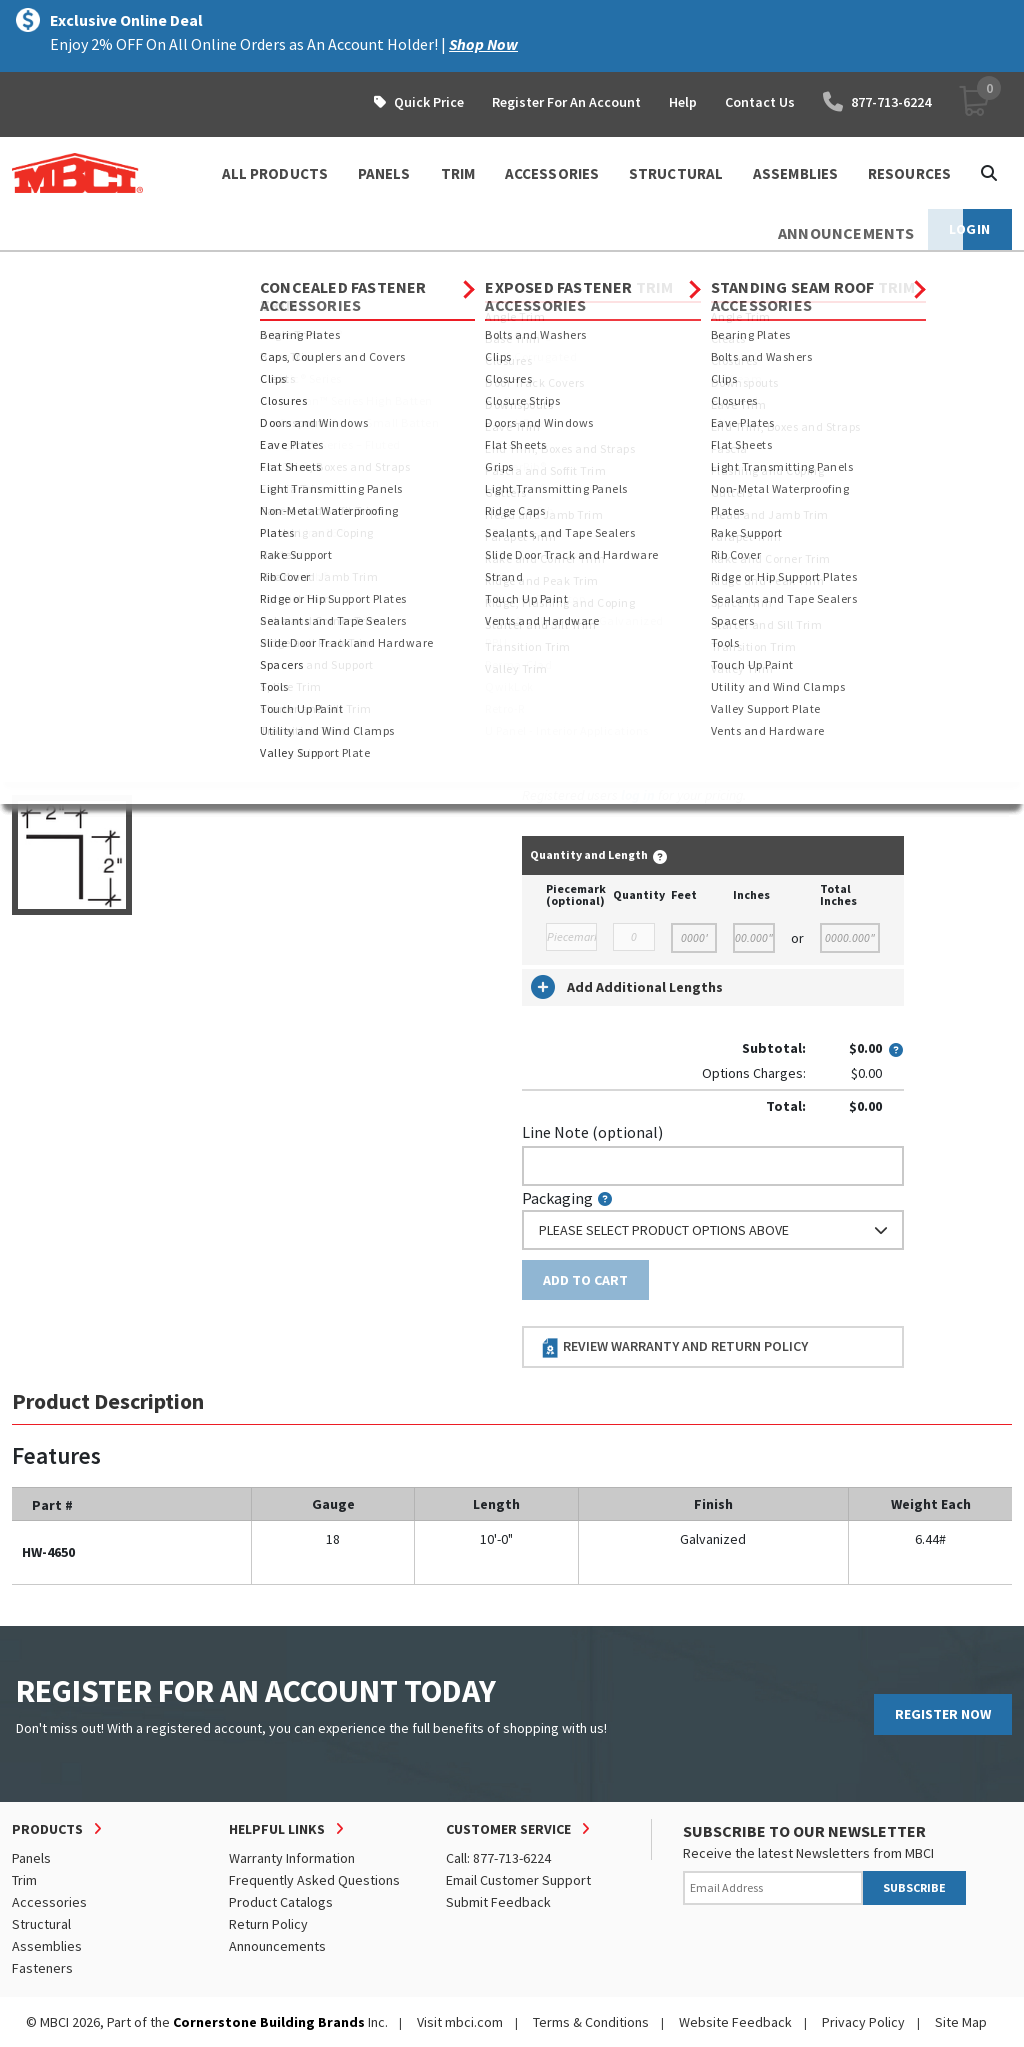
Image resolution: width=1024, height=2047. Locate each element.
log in (638, 795)
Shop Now (483, 44)
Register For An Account (566, 102)
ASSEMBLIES (795, 173)
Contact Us (760, 102)
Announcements (277, 1946)
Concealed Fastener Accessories (358, 270)
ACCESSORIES (552, 173)
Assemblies (47, 1946)
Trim (24, 1880)
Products (98, 270)
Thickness (556, 539)
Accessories (192, 270)
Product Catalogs (281, 1902)
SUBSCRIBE (914, 1887)
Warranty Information (292, 1858)
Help (683, 102)
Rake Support (528, 270)
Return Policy (268, 1924)
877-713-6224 (877, 102)
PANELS (384, 173)
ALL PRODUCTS (275, 173)
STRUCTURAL (676, 173)
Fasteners (42, 1968)
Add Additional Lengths (627, 987)
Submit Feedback (498, 1902)
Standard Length (579, 452)
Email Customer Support (518, 1880)
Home (29, 270)
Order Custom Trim (600, 412)
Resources (909, 173)
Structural (41, 1924)
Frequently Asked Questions (314, 1880)
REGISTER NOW (943, 1714)
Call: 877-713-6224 (498, 1858)
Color (541, 626)
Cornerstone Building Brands (269, 2022)
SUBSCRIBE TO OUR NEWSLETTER (804, 1831)
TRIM (458, 173)
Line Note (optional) (592, 1132)
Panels (31, 1858)
